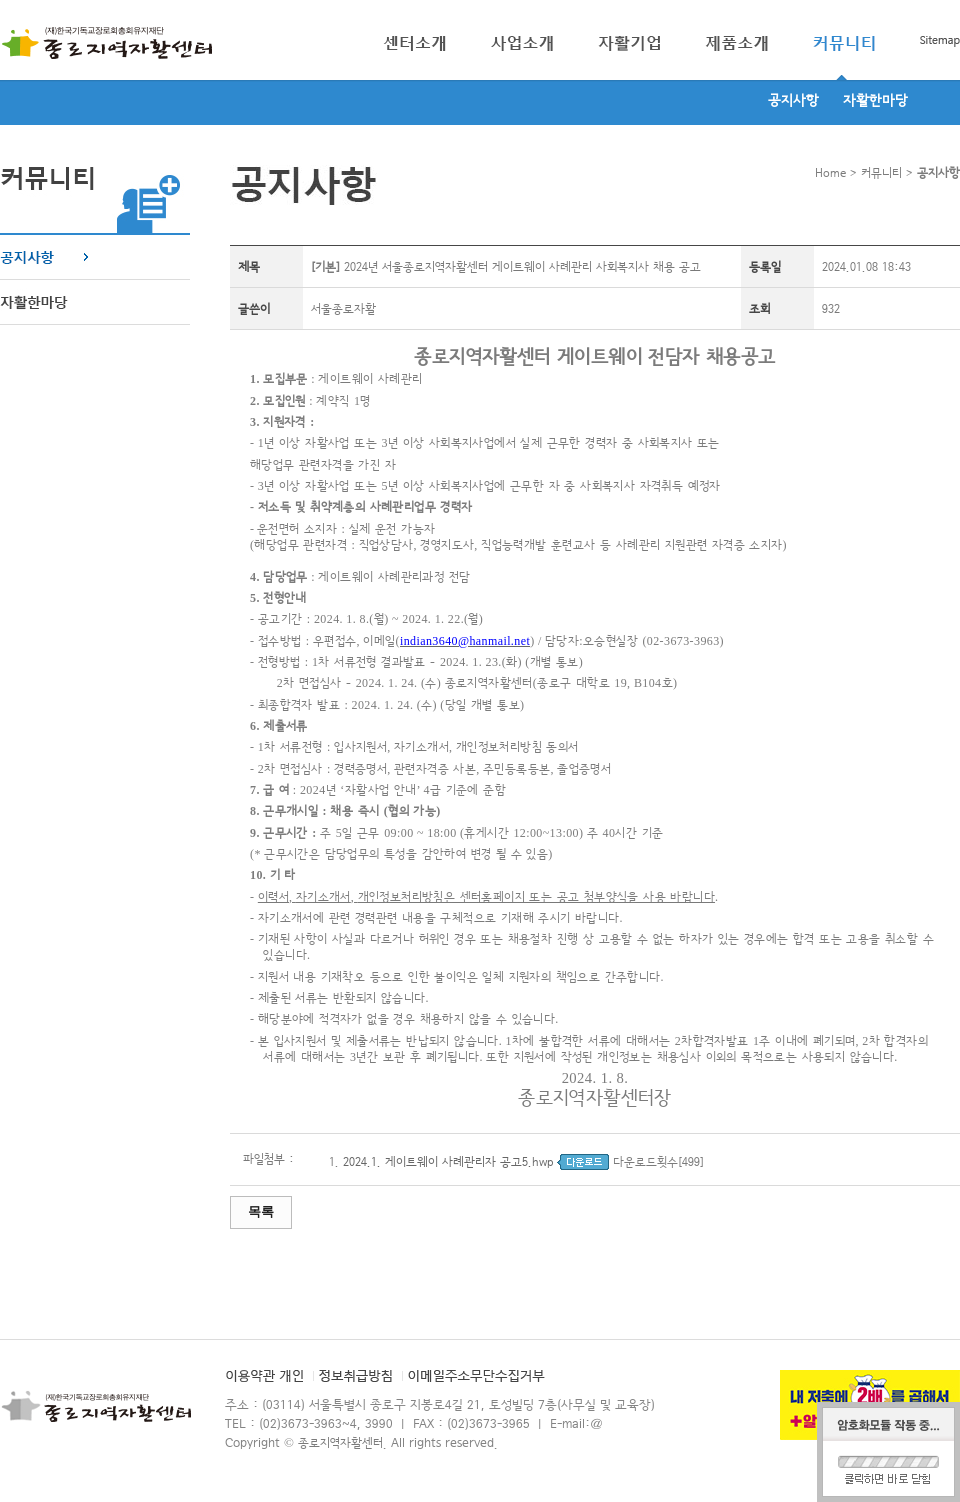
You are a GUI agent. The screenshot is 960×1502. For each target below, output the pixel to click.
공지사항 (793, 101)
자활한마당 (875, 101)
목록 (261, 1211)
